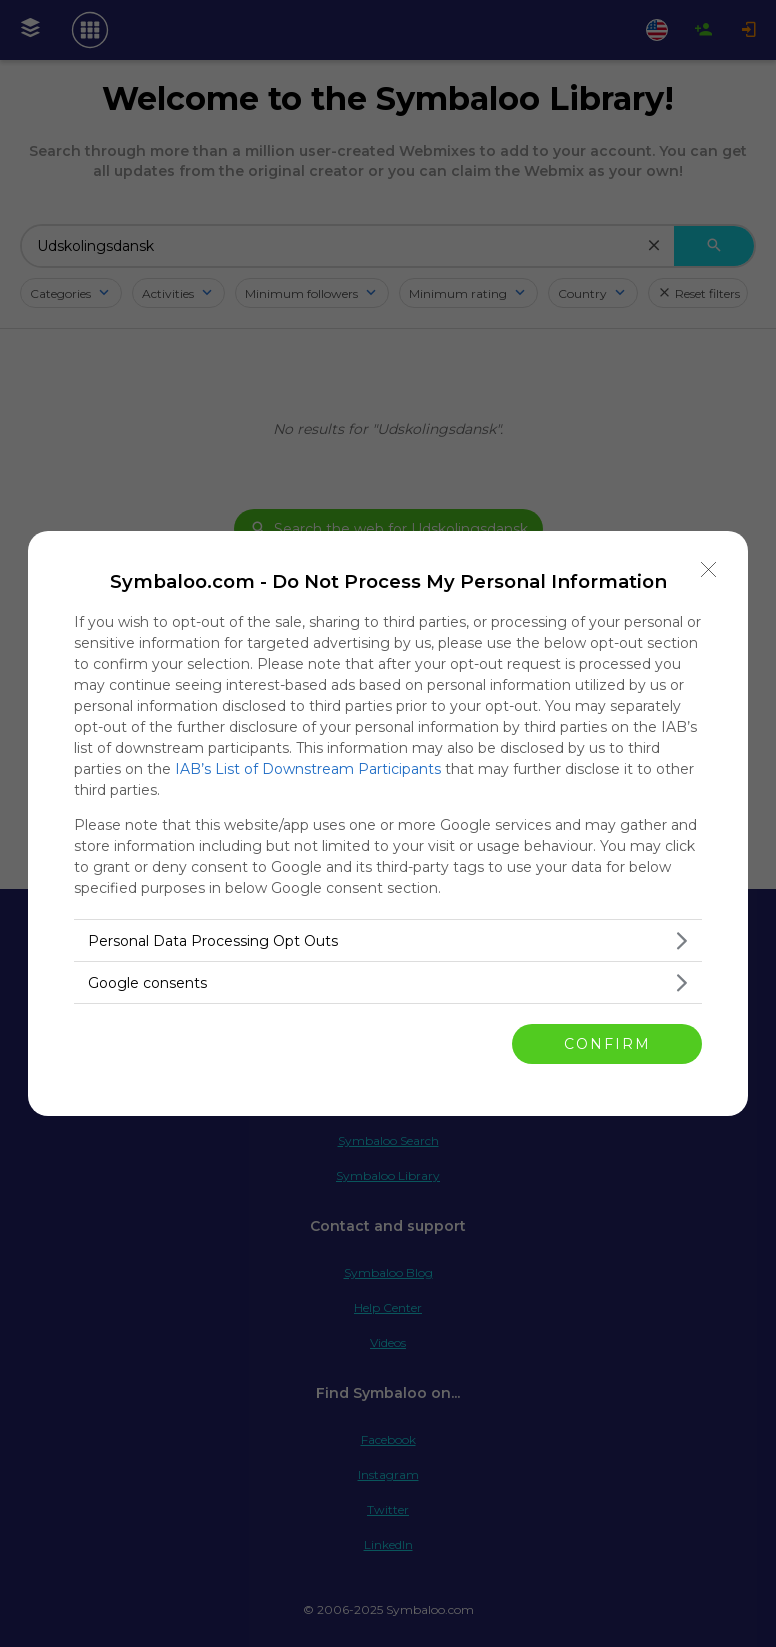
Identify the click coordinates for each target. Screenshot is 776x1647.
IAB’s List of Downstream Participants (308, 769)
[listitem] (388, 940)
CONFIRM (607, 1043)
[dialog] (388, 823)
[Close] (709, 570)
